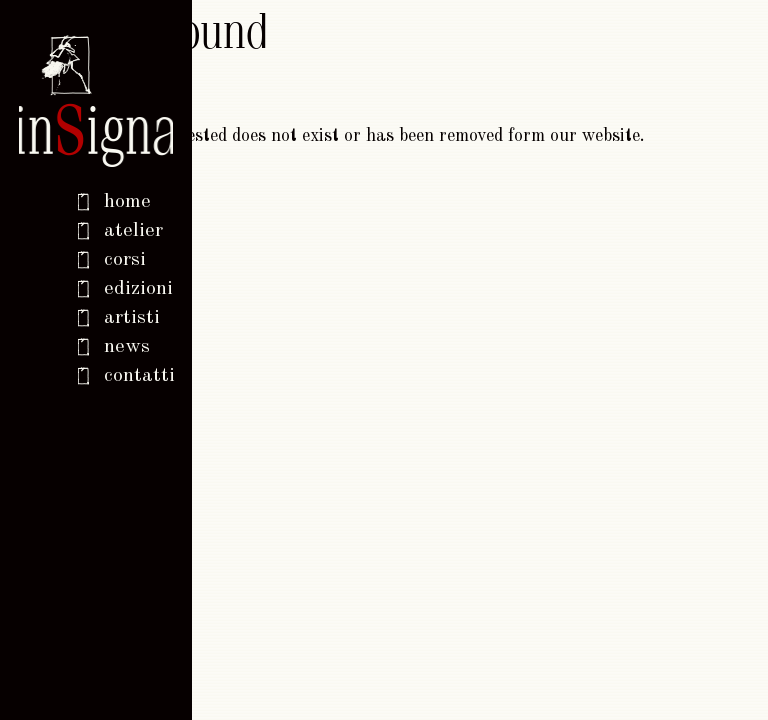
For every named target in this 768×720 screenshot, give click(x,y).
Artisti (132, 318)
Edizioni (138, 289)
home (127, 202)
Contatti (138, 376)
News (127, 347)
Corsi (125, 260)
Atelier (133, 231)
